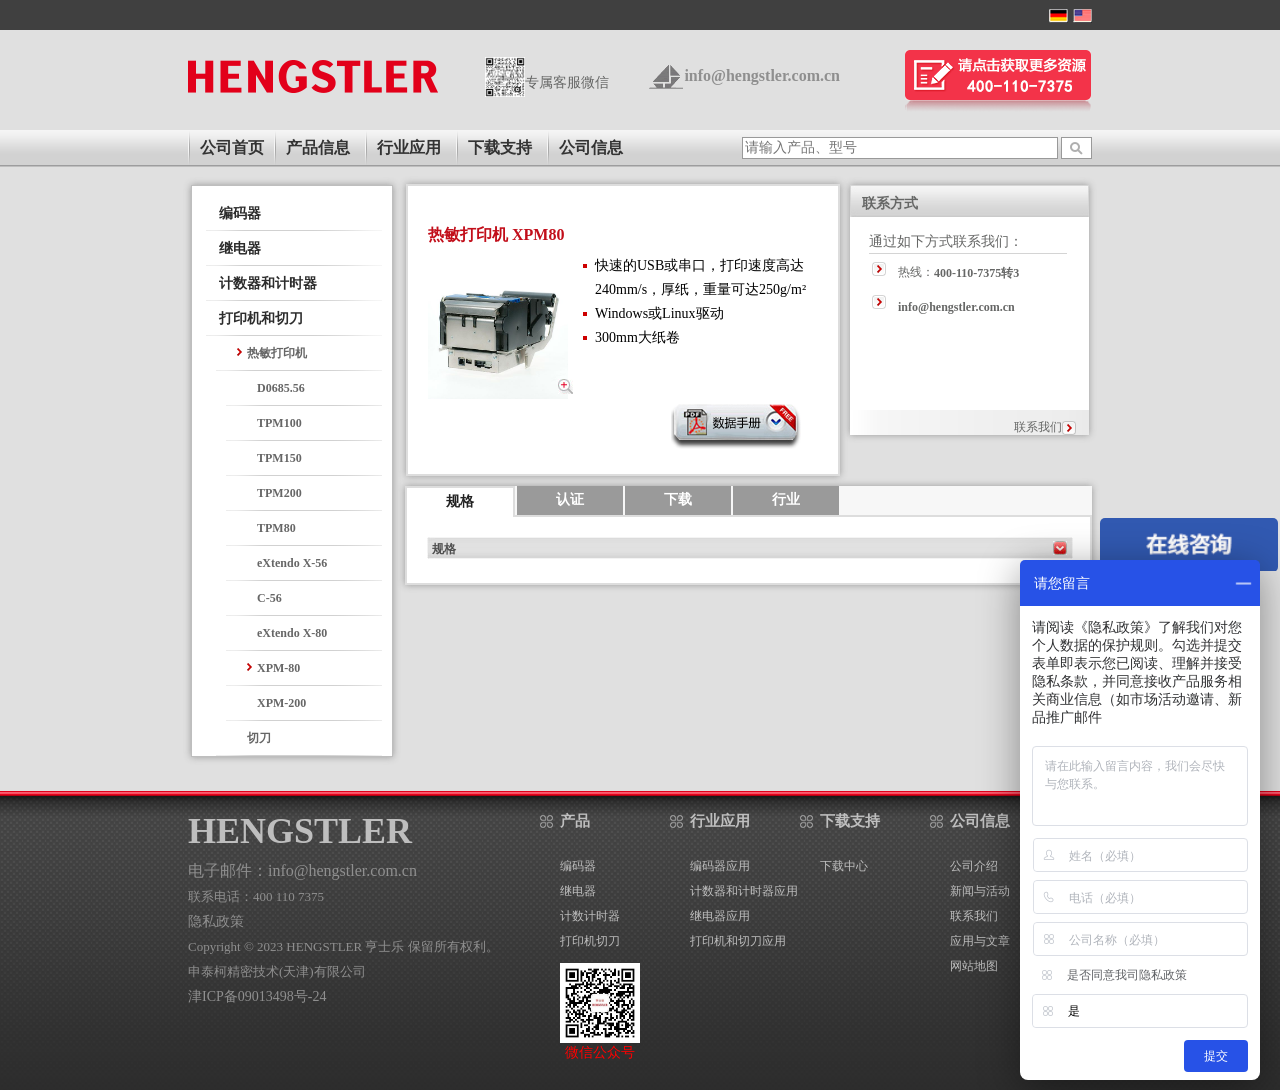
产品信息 (318, 147)
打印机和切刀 (261, 318)
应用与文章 (980, 941)
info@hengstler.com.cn (762, 75)
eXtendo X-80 (292, 633)
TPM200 (279, 493)
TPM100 (279, 423)
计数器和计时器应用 (744, 891)
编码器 (240, 213)
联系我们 (1038, 427)
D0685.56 (281, 388)
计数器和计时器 (268, 283)
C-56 (269, 598)
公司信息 (591, 147)
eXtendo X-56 (292, 563)
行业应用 (409, 147)
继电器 (240, 248)
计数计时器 (590, 916)
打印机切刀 (590, 941)
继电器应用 (720, 916)
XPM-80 (278, 668)
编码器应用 (720, 866)
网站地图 (974, 966)
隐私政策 (216, 921)
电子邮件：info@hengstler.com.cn (302, 870)
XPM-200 (281, 703)
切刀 (259, 738)
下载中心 (844, 866)
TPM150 (279, 458)
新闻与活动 (980, 891)
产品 (575, 821)
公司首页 (232, 147)
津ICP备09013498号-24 (257, 996)
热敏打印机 (277, 353)
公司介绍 (974, 866)
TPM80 (276, 528)
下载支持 (500, 147)
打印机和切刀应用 (738, 941)
